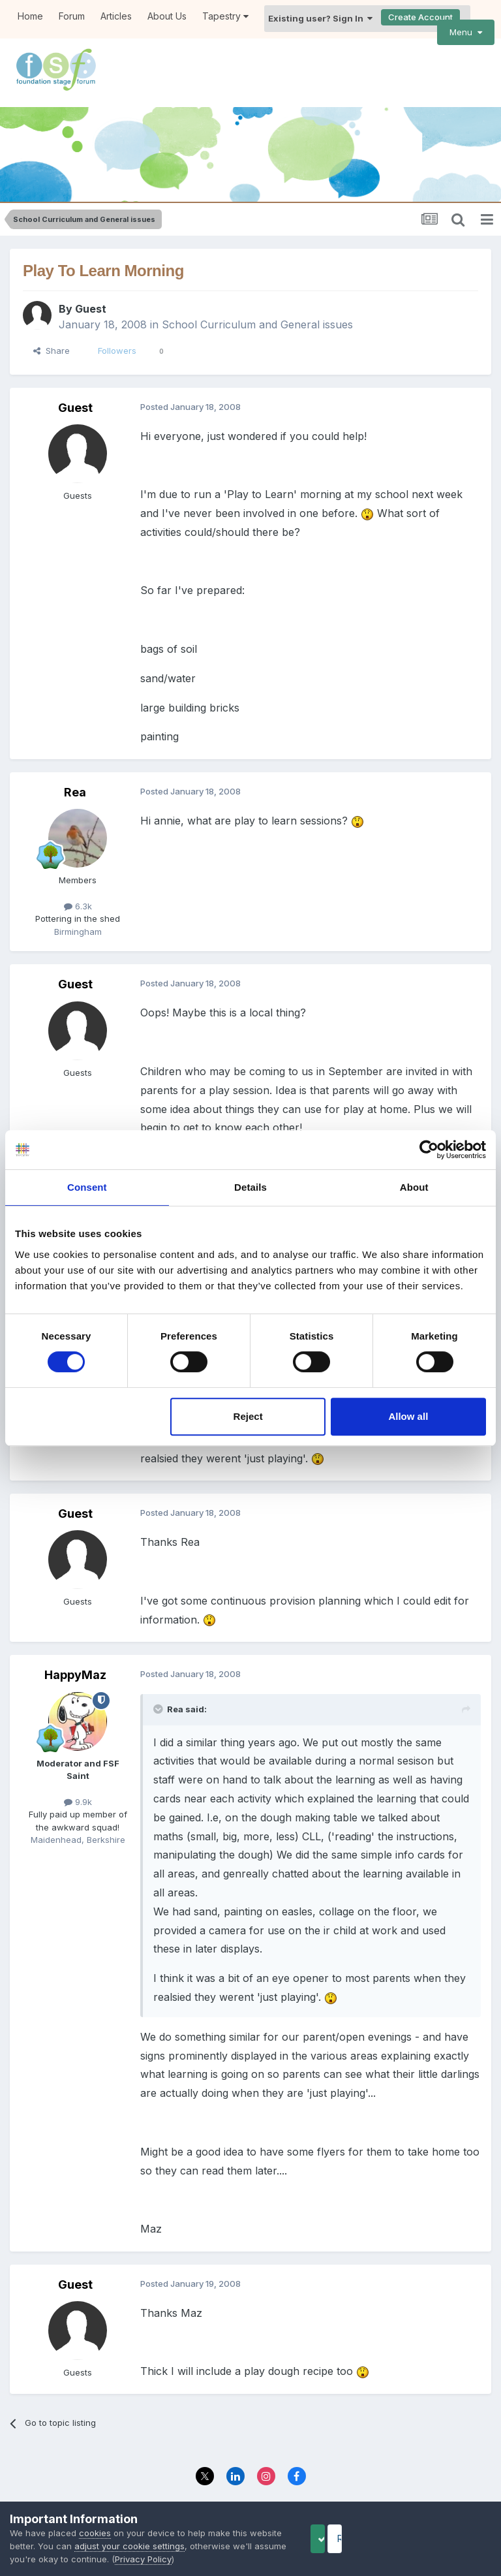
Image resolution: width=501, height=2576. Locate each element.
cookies (95, 2533)
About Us (167, 16)
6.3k (78, 888)
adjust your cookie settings (164, 2546)
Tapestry (225, 16)
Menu (465, 32)
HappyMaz (75, 1657)
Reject (248, 1416)
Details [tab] (250, 1187)
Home (30, 16)
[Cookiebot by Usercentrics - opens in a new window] (429, 1149)
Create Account (420, 17)
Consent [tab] (87, 1187)
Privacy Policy (220, 2488)
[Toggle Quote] (159, 1691)
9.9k (78, 1783)
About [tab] (414, 1187)
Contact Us (287, 2488)
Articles (116, 16)
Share (51, 333)
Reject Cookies (443, 2538)
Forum (72, 16)
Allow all (408, 1416)
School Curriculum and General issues (257, 306)
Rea (75, 774)
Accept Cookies (338, 2538)
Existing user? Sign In (320, 18)
